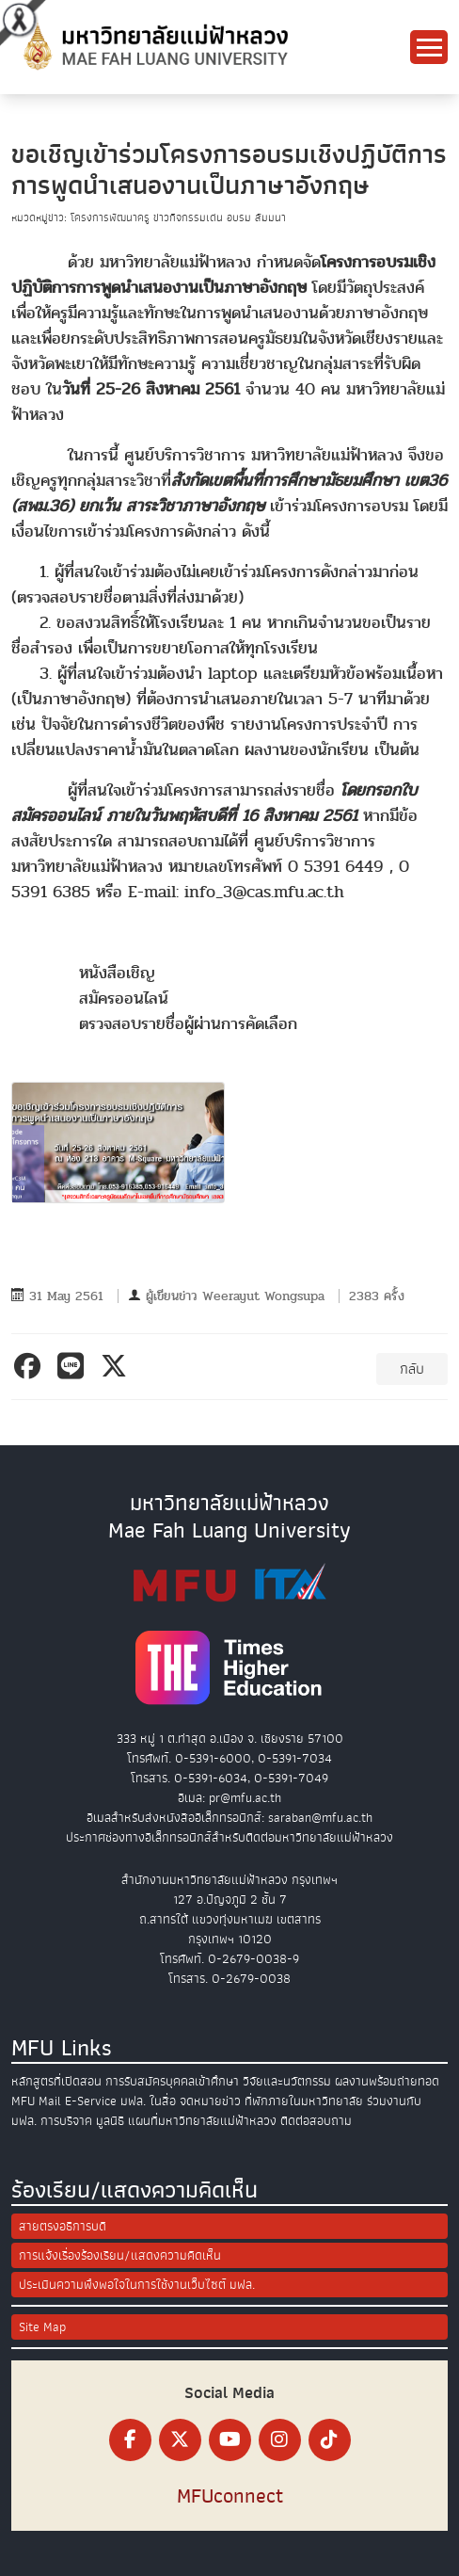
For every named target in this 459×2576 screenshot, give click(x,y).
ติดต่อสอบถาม (316, 2121)
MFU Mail (36, 2101)
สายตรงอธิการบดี (62, 2226)
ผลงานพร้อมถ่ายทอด (387, 2081)
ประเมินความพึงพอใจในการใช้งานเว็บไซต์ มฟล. (137, 2284)
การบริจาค (66, 2121)
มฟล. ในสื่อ (148, 2101)
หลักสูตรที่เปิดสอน (56, 2081)
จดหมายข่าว (210, 2101)
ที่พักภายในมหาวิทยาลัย (304, 2101)
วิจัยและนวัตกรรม (287, 2081)
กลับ (412, 1369)
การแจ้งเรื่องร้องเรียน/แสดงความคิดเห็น (120, 2255)
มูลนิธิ (110, 2121)
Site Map (42, 2327)
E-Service (91, 2101)
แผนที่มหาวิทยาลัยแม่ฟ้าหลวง (202, 2121)
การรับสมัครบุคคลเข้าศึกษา (172, 2081)
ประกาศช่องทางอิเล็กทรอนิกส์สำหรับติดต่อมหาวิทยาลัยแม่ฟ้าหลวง (229, 1837)
